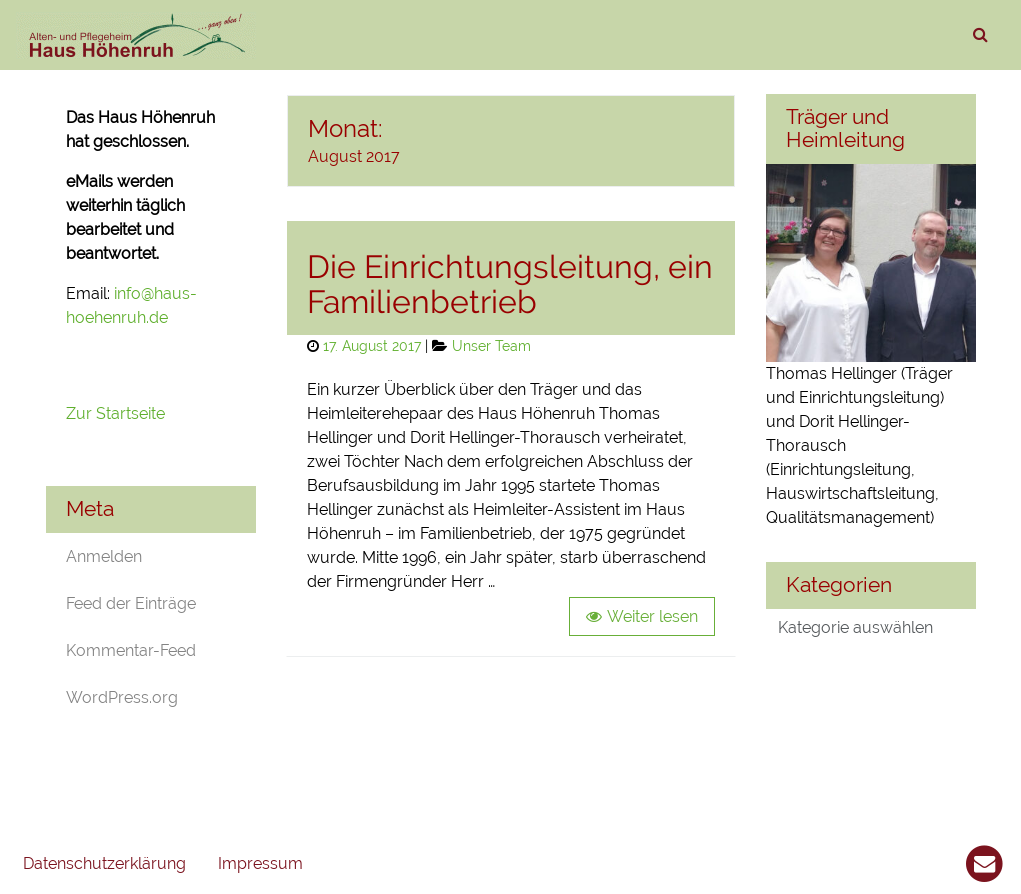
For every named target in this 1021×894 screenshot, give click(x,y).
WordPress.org (122, 697)
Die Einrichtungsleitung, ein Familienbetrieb (510, 284)
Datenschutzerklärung (104, 863)
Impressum (260, 863)
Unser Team (491, 345)
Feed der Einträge (131, 603)
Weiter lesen (652, 616)
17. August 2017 (372, 345)
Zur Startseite (117, 413)
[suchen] (980, 35)
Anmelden (104, 556)
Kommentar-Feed (131, 650)
